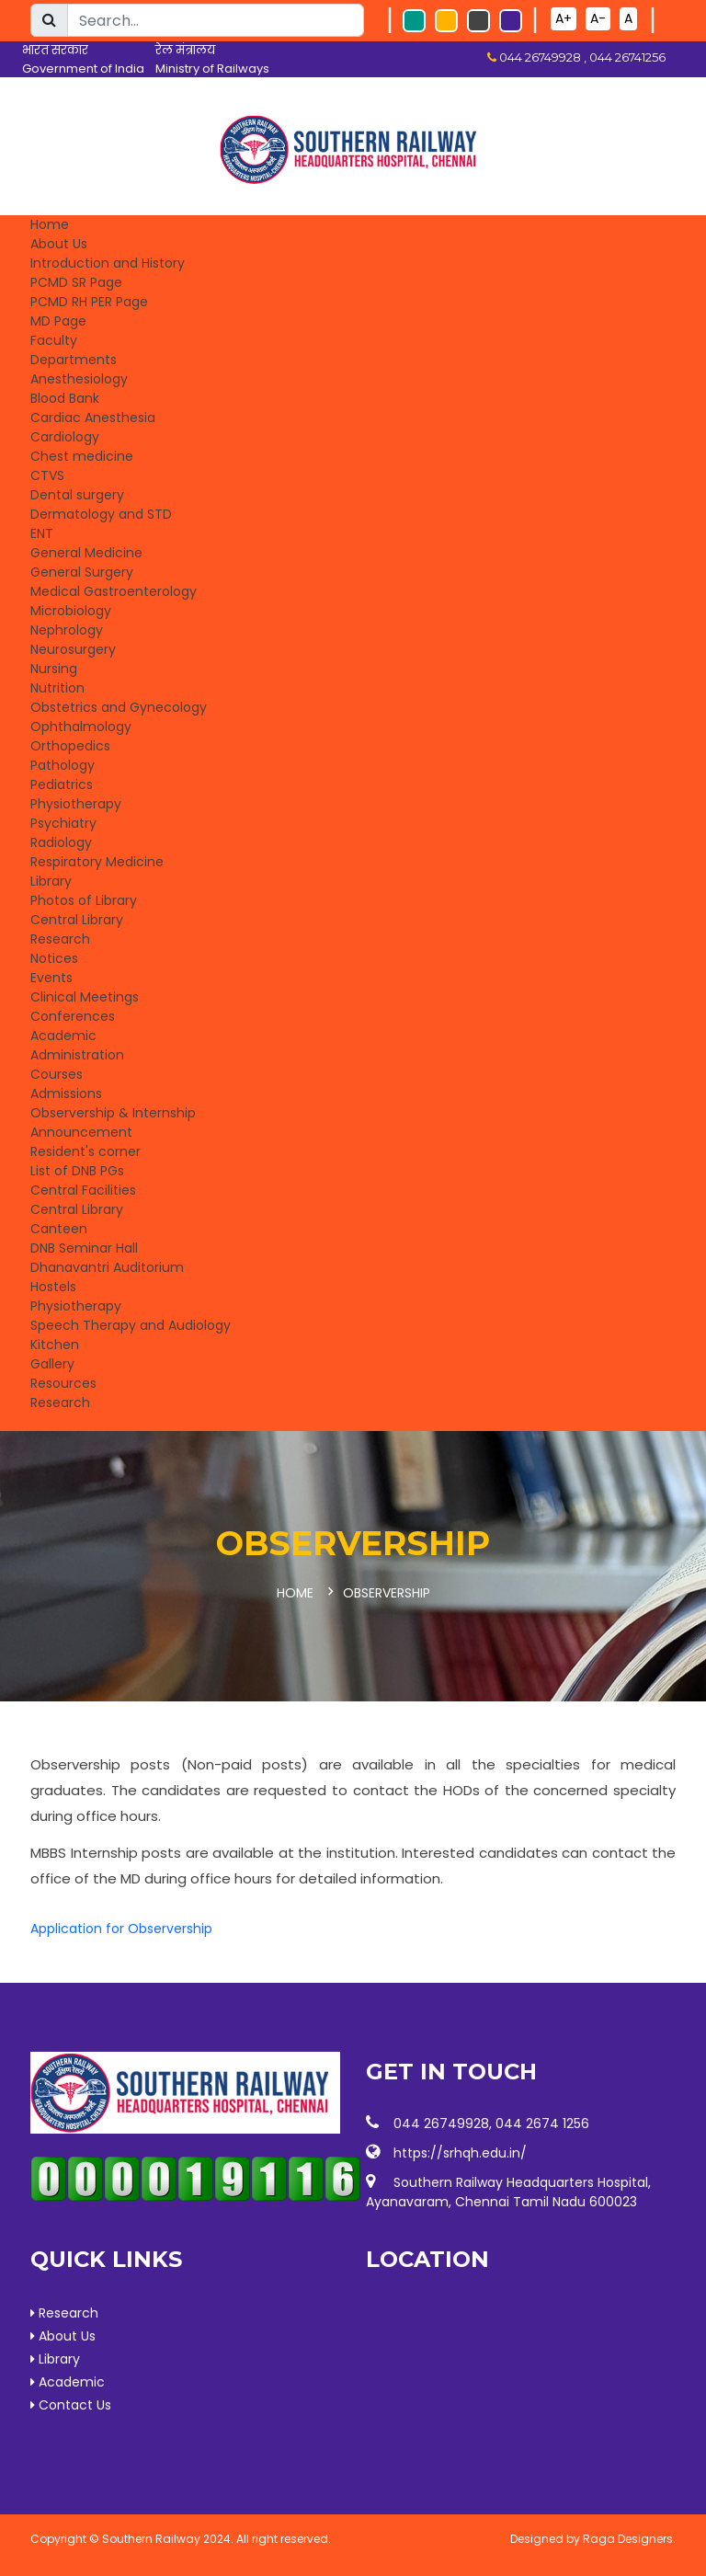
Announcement (81, 1132)
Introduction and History (107, 263)
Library (51, 881)
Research (60, 939)
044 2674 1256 (542, 2121)
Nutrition (57, 688)
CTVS (47, 475)
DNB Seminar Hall (84, 1248)
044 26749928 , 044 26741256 (581, 57)
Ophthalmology (80, 726)
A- (598, 18)
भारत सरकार (55, 50)
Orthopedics (70, 746)
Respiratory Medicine (97, 862)
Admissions (66, 1093)
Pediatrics (61, 784)
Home (49, 224)
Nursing (53, 668)
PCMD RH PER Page (89, 301)
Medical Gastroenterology (113, 591)
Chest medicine (81, 456)
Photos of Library (83, 900)
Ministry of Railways (212, 68)
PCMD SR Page (76, 282)
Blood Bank (64, 398)
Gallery (52, 1364)
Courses (56, 1074)
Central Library (76, 919)
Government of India (83, 68)
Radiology (61, 842)
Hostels (53, 1286)
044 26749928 (441, 2121)
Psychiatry (63, 823)
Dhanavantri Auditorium (107, 1267)
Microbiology (70, 610)
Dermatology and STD (101, 514)
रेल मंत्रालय (185, 50)
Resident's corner (85, 1151)
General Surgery (81, 572)
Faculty (53, 340)
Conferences (72, 1016)
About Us (58, 244)
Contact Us (70, 2403)
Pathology (62, 765)
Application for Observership (121, 1927)
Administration (77, 1055)
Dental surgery (77, 495)
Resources (63, 1383)
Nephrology (66, 630)
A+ (563, 18)
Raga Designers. (629, 2537)
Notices (54, 958)
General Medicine (86, 553)
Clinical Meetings (84, 997)
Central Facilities (83, 1190)
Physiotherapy (75, 804)
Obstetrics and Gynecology (118, 707)
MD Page (58, 321)
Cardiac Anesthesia (92, 417)
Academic (63, 1035)
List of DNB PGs (77, 1171)
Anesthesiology (79, 379)
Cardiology (64, 437)
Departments (73, 359)
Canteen (58, 1228)
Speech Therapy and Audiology (130, 1325)
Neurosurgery (73, 649)
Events (51, 977)
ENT (41, 533)
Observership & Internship (113, 1113)
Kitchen (54, 1344)
